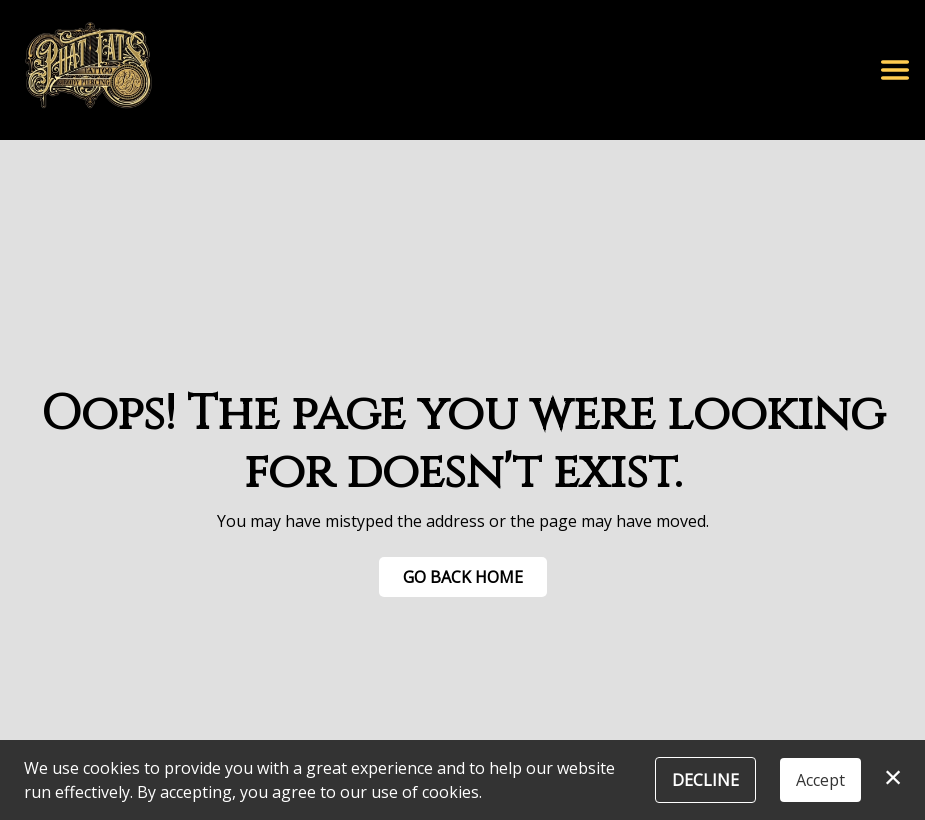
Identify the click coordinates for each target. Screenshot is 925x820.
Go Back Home (463, 577)
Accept (820, 780)
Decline (705, 780)
